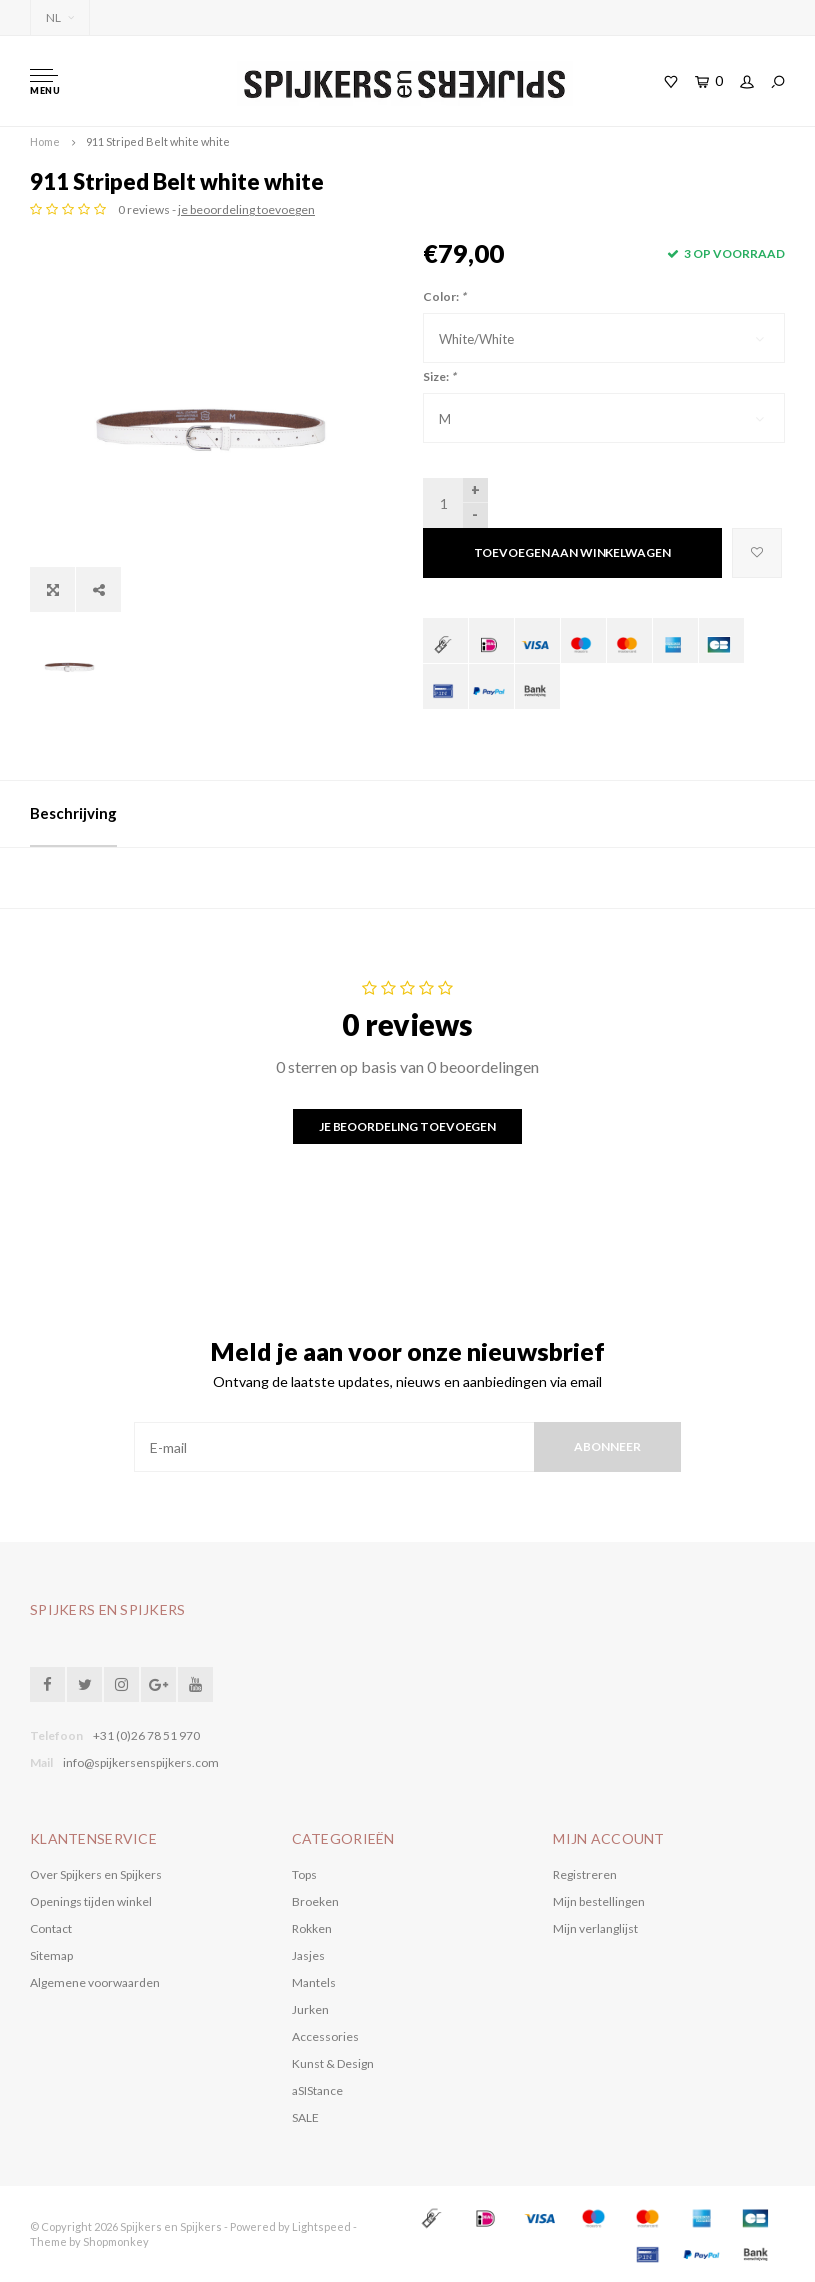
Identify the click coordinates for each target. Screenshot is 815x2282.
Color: (444, 296)
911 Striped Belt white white (158, 141)
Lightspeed (321, 2226)
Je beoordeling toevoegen (407, 1126)
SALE (305, 2117)
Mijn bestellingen (599, 1901)
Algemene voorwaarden (95, 1982)
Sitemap (51, 1955)
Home (45, 141)
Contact (51, 1928)
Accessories (325, 2036)
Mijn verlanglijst (595, 1928)
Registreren (585, 1874)
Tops (304, 1874)
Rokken (312, 1928)
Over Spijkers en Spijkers (96, 1874)
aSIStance (317, 2090)
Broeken (315, 1901)
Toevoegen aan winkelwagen (572, 552)
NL (60, 17)
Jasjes (308, 1955)
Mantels (314, 1982)
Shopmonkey (116, 2241)
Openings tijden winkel (91, 1901)
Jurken (310, 2009)
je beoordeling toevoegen (246, 209)
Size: (439, 376)
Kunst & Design (333, 2063)
